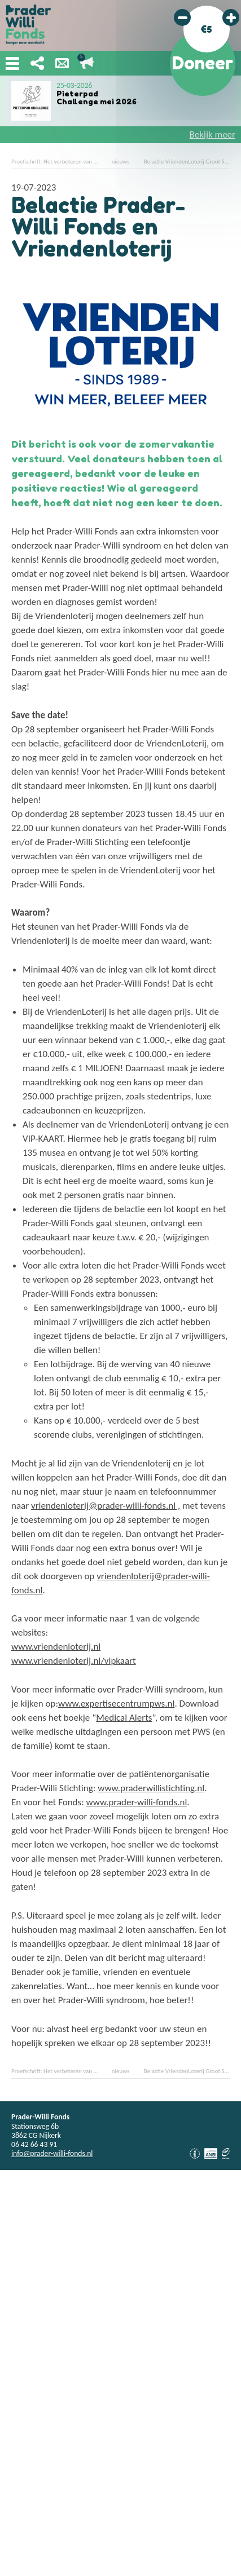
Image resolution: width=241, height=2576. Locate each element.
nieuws (121, 161)
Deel (37, 63)
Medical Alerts (124, 1718)
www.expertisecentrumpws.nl (116, 1703)
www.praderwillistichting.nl (151, 1788)
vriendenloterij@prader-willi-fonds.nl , (105, 1506)
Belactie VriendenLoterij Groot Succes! (192, 161)
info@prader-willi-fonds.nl (52, 2153)
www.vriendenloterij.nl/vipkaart (73, 1661)
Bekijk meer (212, 134)
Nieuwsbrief (62, 63)
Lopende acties (87, 63)
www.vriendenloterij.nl (55, 1646)
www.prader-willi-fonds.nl (136, 1802)
